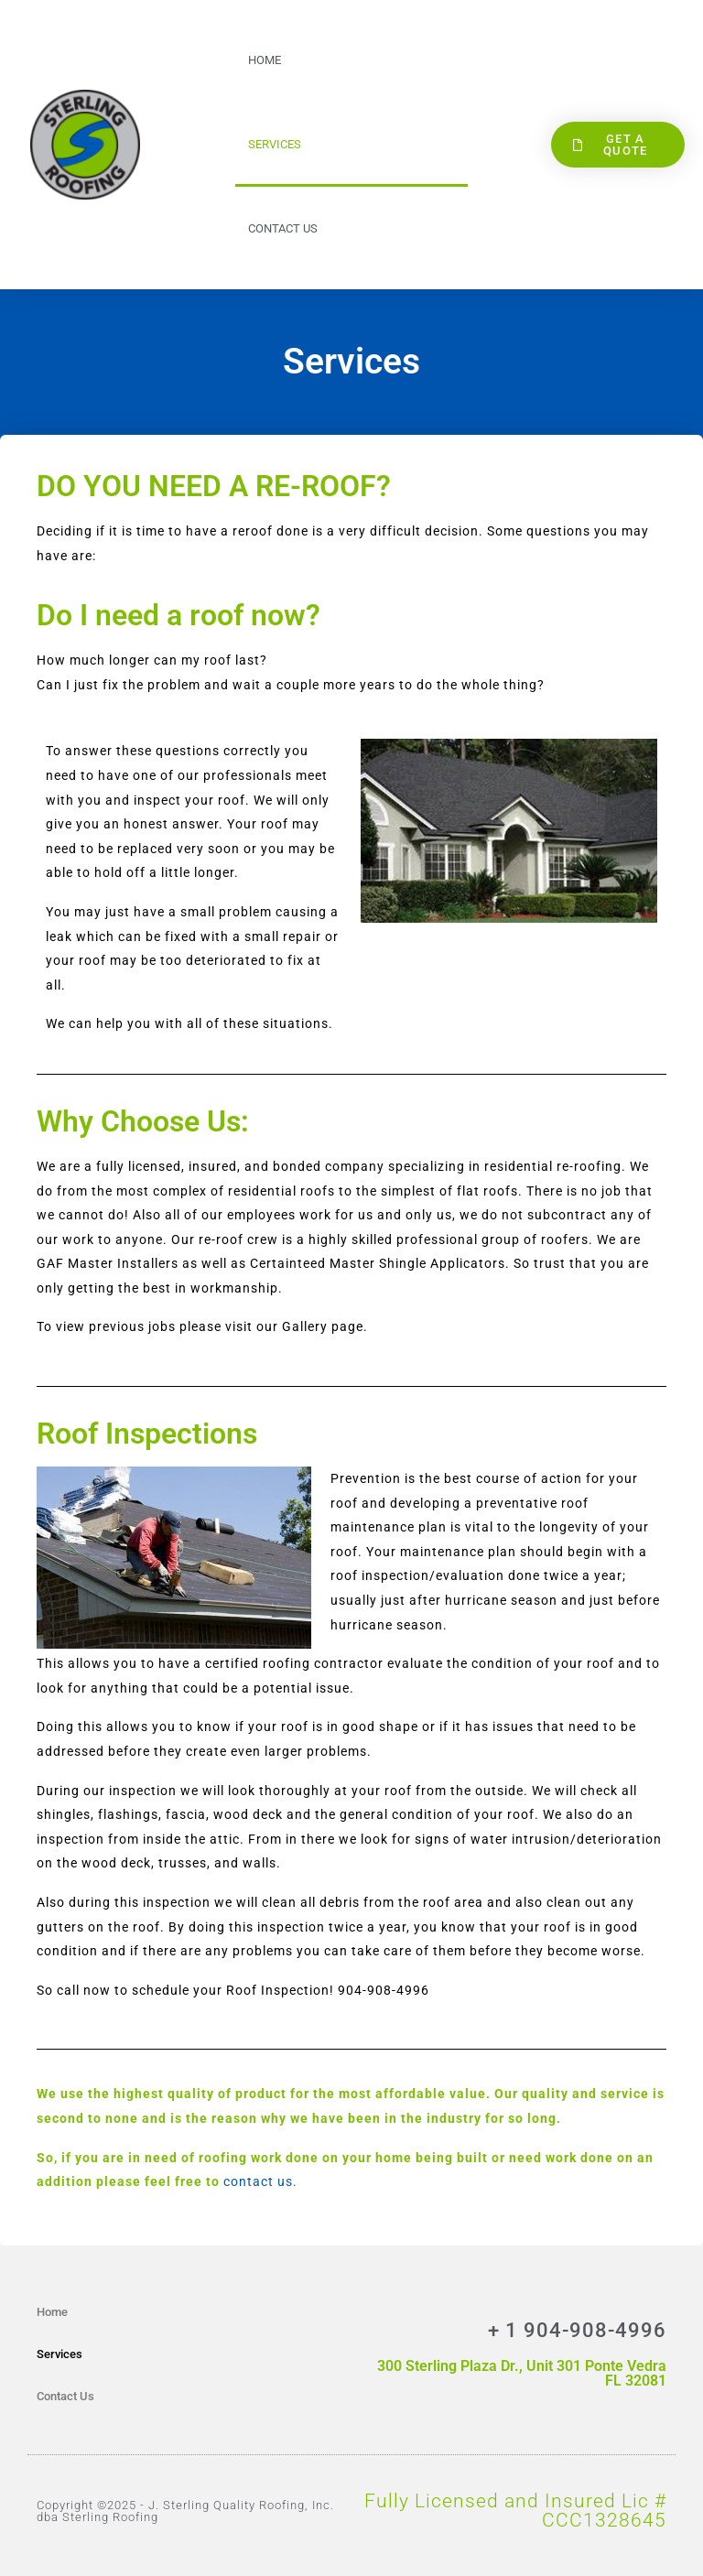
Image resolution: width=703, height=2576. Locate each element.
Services (274, 144)
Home (264, 60)
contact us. (260, 2181)
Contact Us (283, 228)
